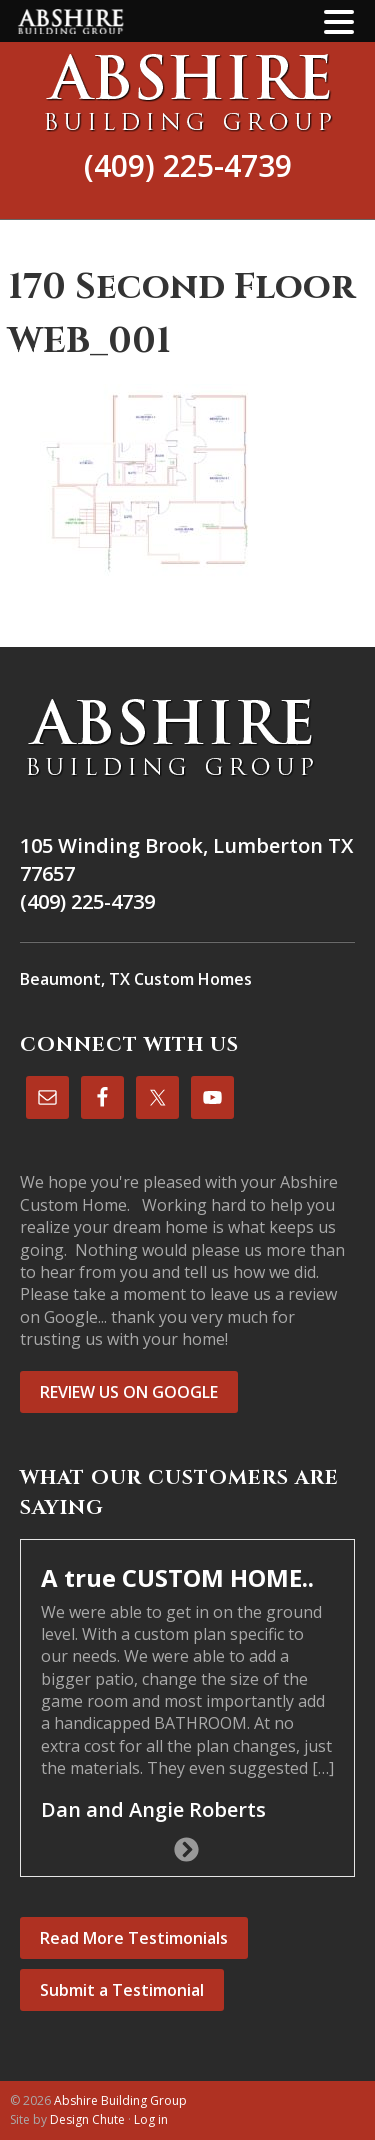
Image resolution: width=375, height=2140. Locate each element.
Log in (151, 2119)
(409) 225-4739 (188, 165)
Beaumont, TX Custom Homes (136, 979)
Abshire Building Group (187, 92)
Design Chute (87, 2119)
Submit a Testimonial (122, 1990)
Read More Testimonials (134, 1938)
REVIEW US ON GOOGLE (129, 1392)
